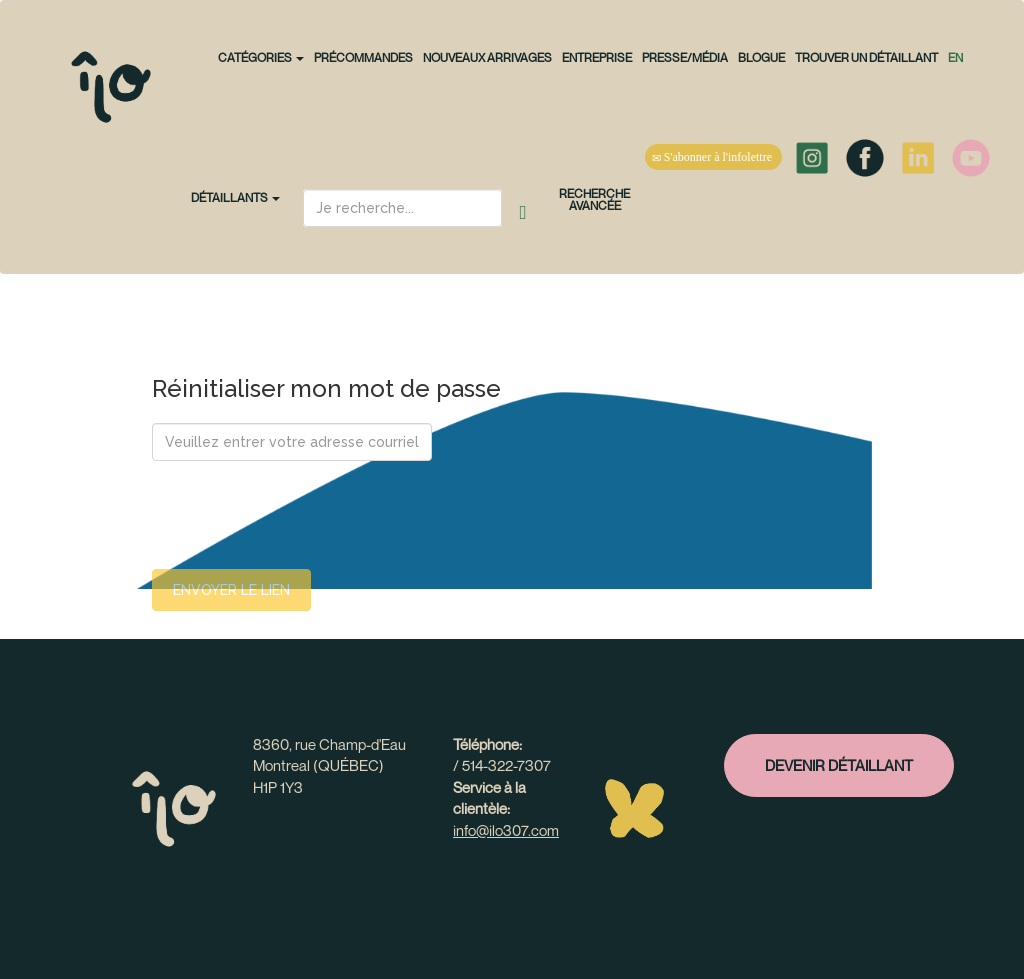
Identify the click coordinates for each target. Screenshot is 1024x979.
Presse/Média (685, 57)
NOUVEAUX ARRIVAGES (487, 57)
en (955, 57)
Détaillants (235, 197)
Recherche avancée (594, 199)
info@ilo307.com (506, 830)
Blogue (761, 57)
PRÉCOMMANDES (363, 57)
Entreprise (597, 57)
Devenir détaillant (839, 765)
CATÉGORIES (261, 57)
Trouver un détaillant (866, 57)
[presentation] (304, 515)
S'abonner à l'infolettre (713, 157)
